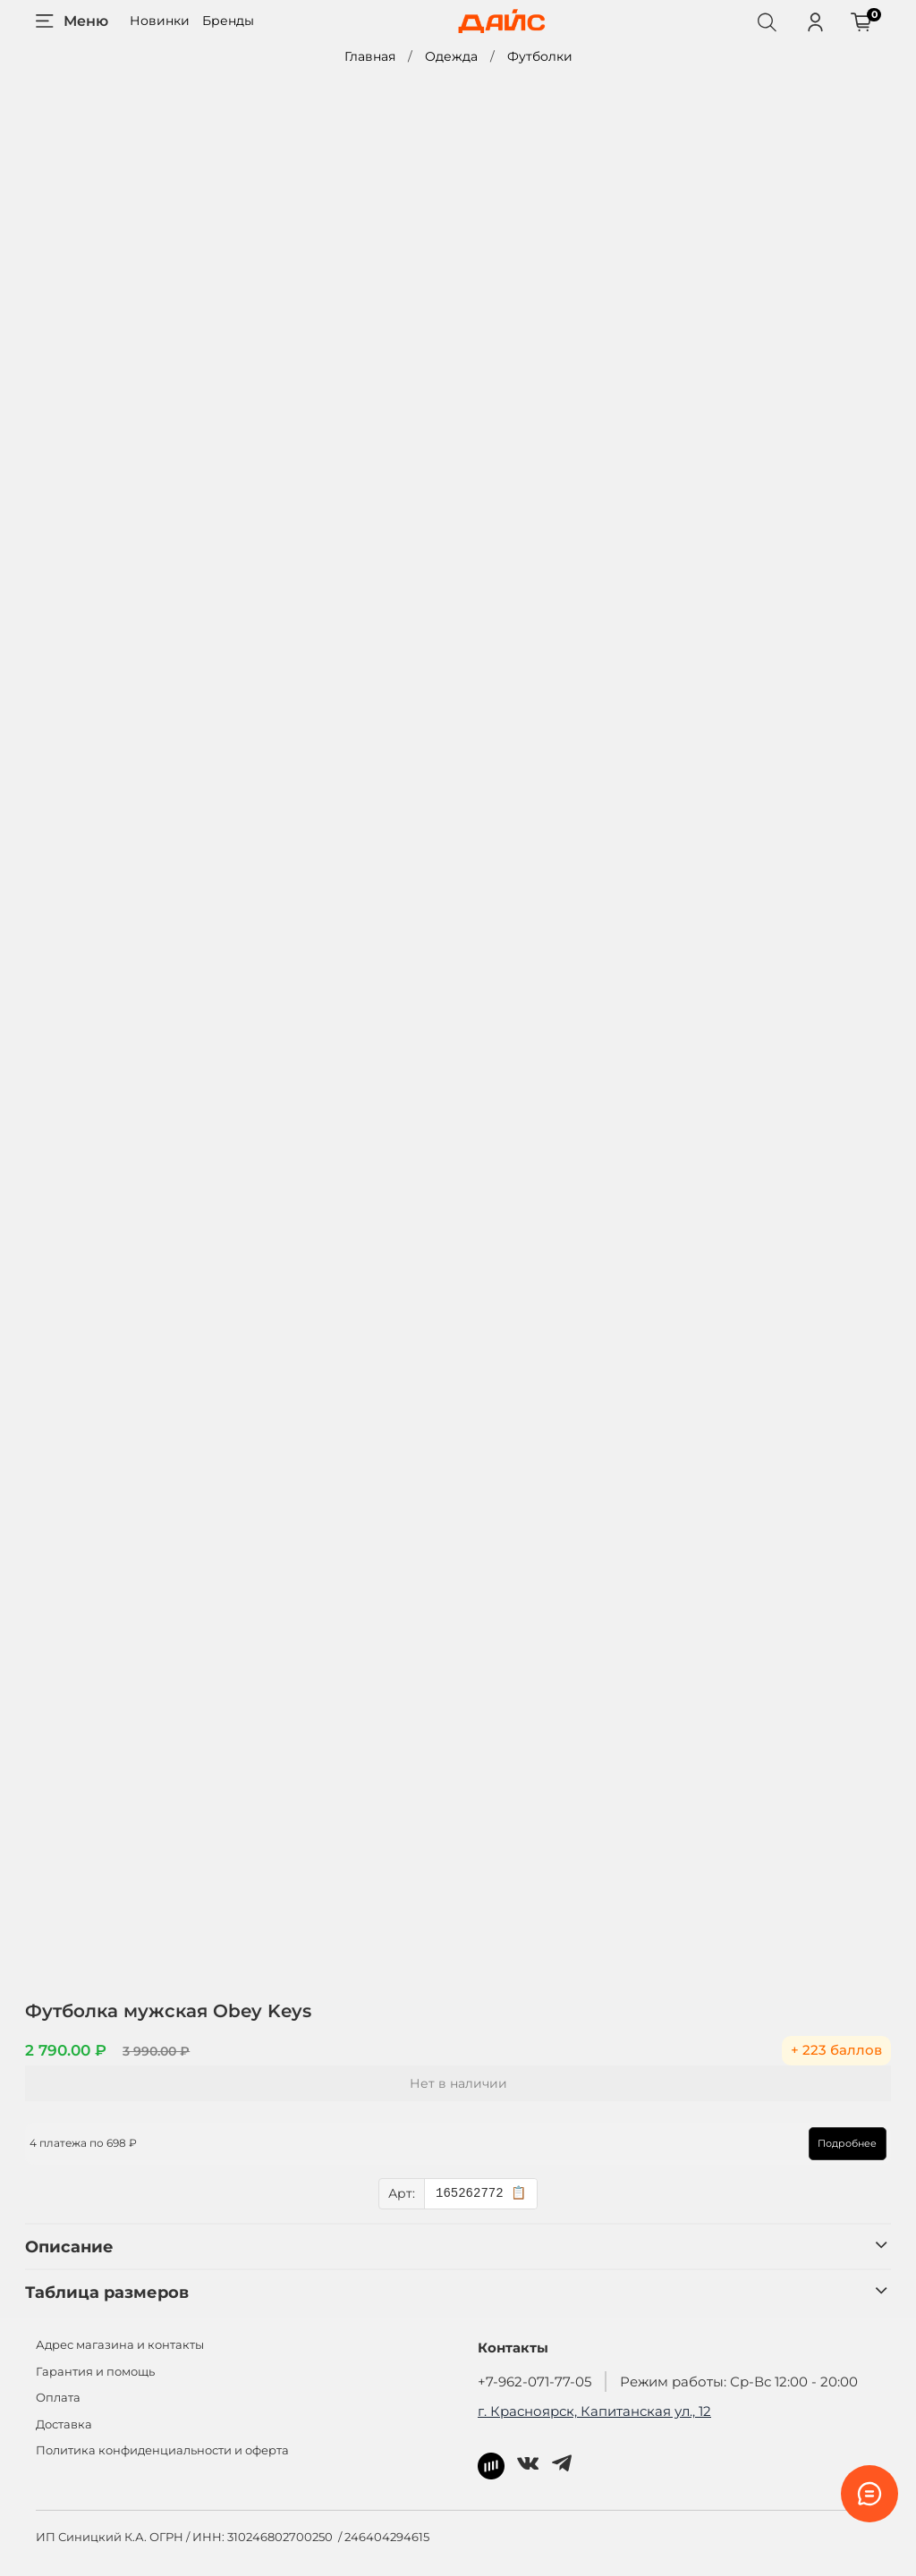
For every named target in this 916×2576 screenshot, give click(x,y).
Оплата (58, 2397)
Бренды (228, 21)
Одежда (451, 56)
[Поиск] (766, 21)
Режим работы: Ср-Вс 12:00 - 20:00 (739, 2381)
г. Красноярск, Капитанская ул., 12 (594, 2411)
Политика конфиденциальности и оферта (162, 2450)
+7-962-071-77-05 (534, 2381)
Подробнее (837, 2143)
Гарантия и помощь (95, 2371)
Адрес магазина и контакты (120, 2345)
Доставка (64, 2424)
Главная (369, 56)
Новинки (160, 21)
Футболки (539, 56)
